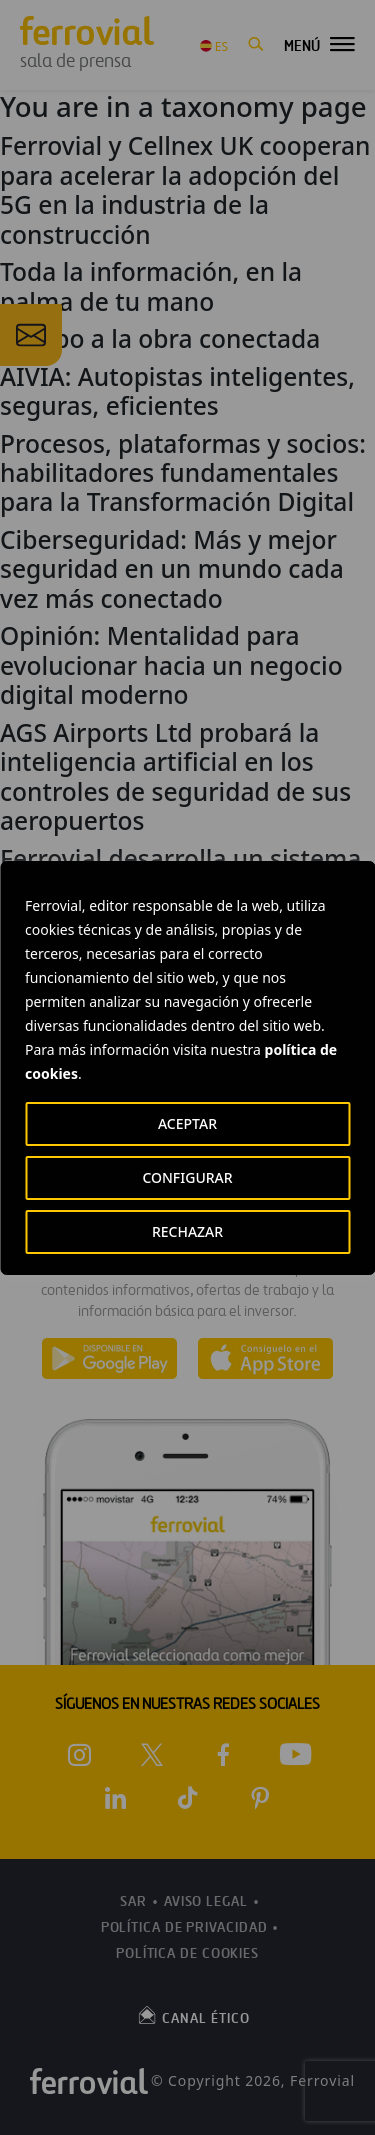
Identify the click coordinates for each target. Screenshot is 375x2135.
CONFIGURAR (187, 1177)
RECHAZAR (187, 1231)
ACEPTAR (187, 1123)
